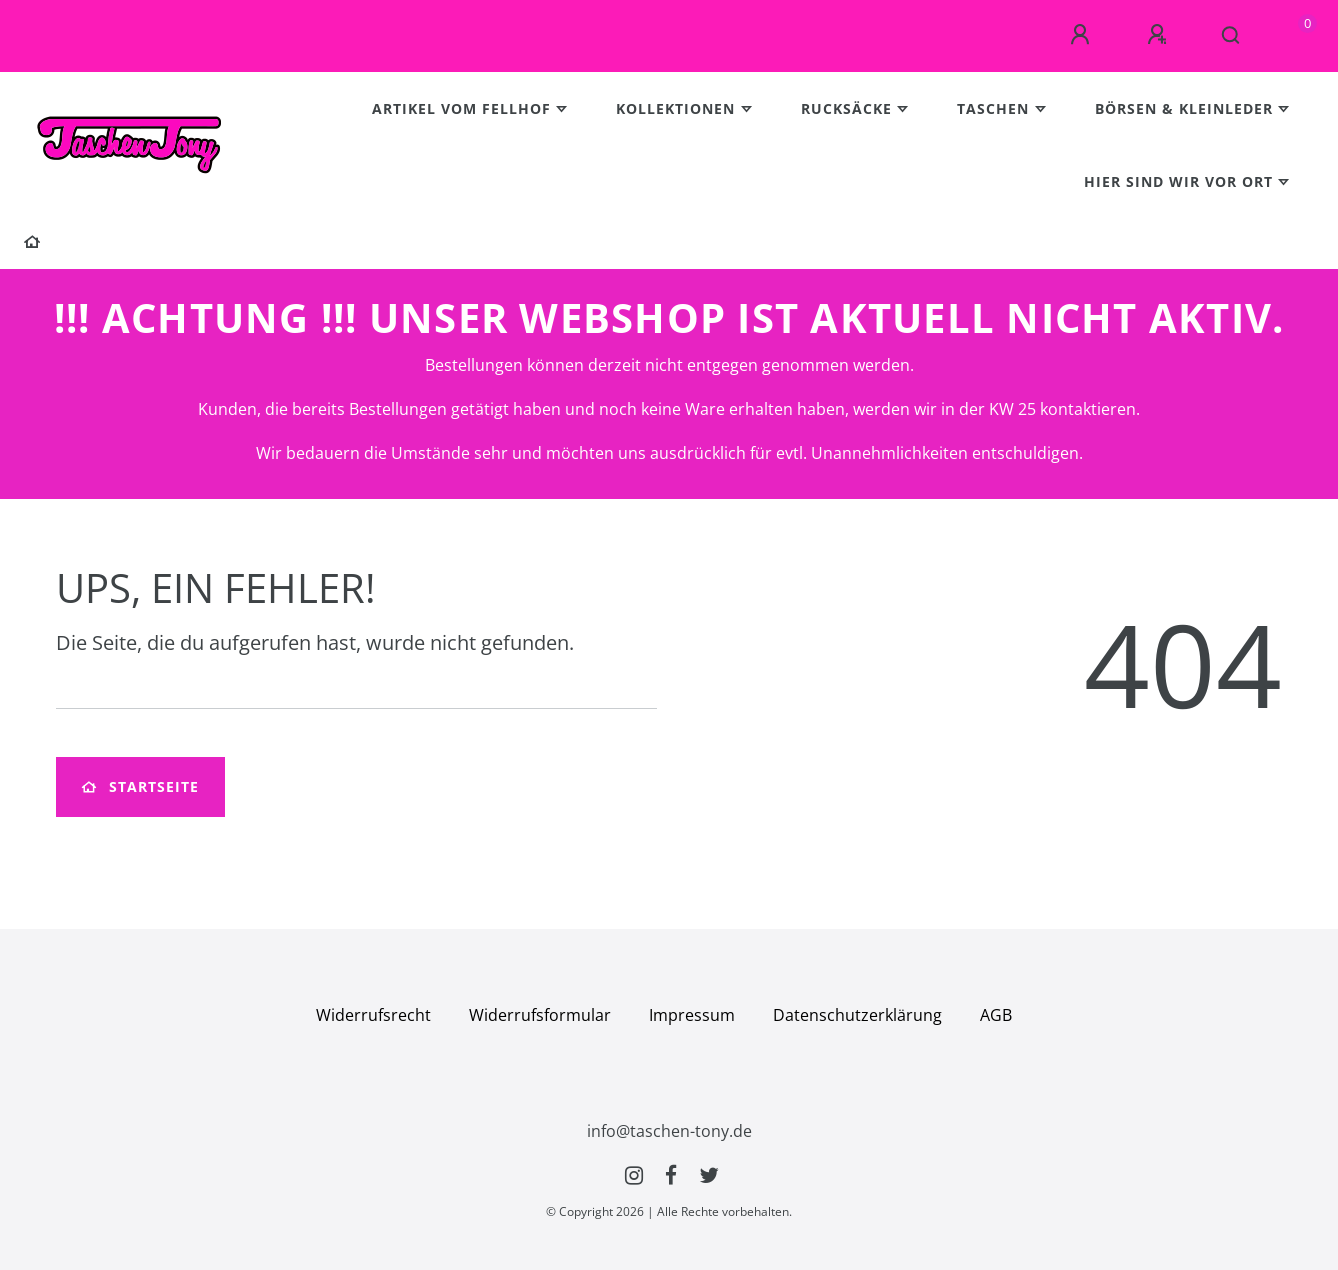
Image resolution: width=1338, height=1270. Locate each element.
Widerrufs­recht (373, 1015)
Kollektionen (675, 108)
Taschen (993, 108)
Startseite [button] (140, 786)
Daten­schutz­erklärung (857, 1015)
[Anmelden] (1083, 35)
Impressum (692, 1015)
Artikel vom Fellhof (461, 108)
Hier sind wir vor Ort (1178, 181)
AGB (996, 1015)
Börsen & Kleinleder (1184, 108)
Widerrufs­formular (540, 1015)
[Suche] (1231, 36)
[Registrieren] (1160, 35)
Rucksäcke (846, 108)
